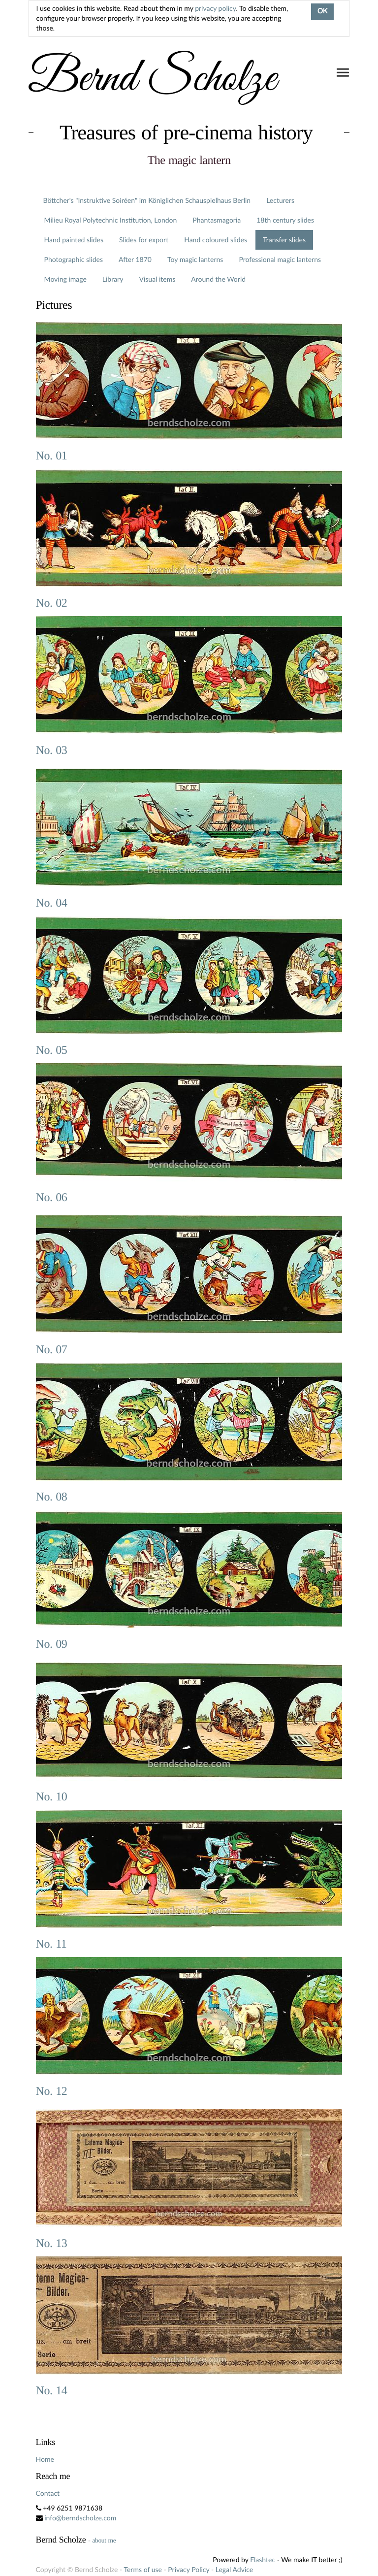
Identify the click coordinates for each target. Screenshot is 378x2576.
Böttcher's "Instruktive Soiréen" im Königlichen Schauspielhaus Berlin (147, 200)
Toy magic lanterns (195, 259)
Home (45, 2459)
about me (104, 2540)
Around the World (218, 279)
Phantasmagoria (216, 220)
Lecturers (280, 200)
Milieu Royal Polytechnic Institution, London (110, 220)
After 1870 (135, 259)
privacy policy (215, 8)
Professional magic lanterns (280, 259)
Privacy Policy (188, 2569)
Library (113, 279)
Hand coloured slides (215, 239)
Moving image (65, 279)
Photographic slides (73, 259)
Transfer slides (284, 239)
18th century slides (285, 220)
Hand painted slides (73, 239)
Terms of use (142, 2569)
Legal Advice (234, 2569)
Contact (48, 2493)
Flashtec (262, 2559)
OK (322, 11)
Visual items (157, 279)
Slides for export (143, 239)
